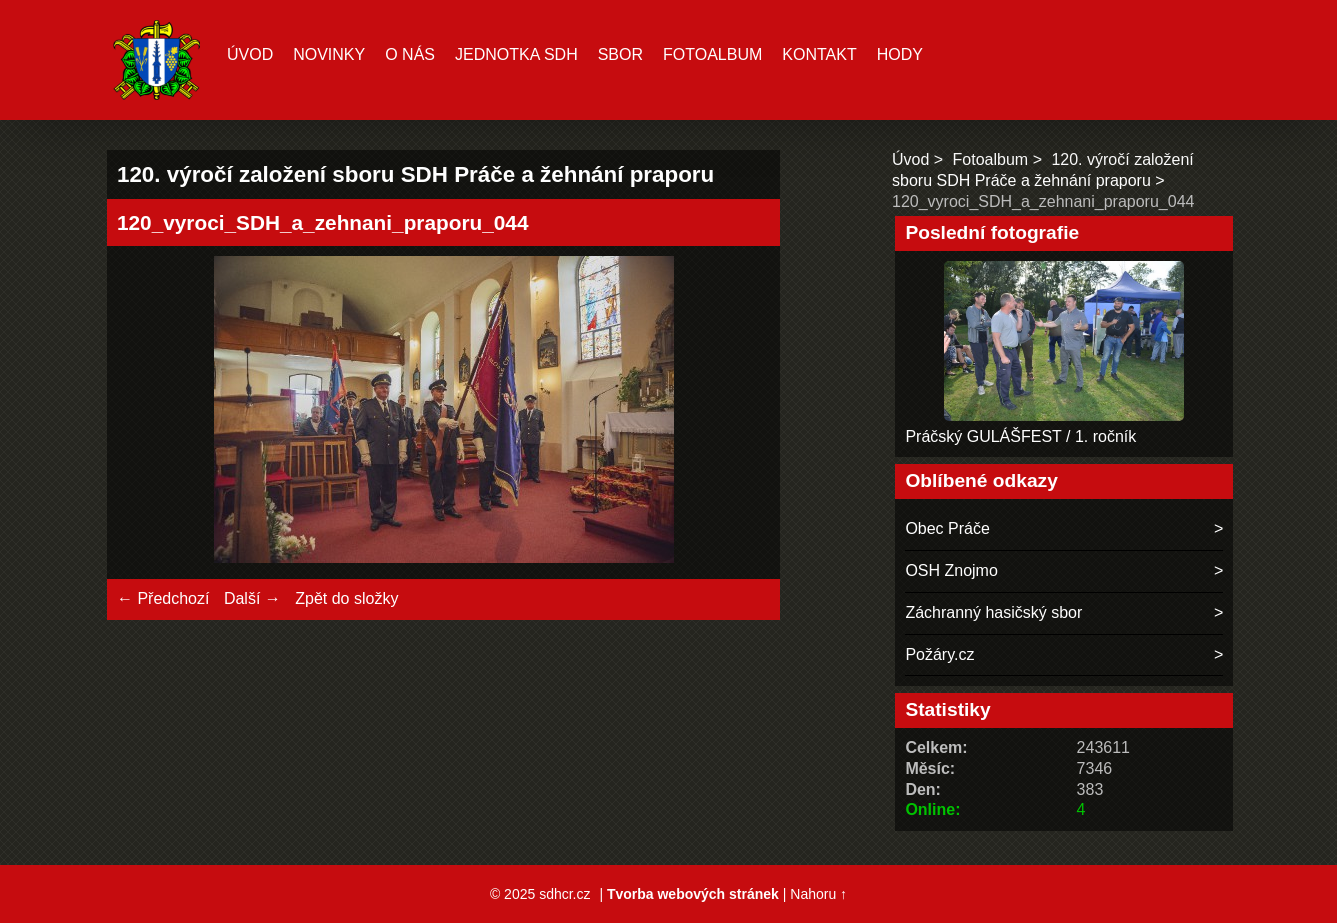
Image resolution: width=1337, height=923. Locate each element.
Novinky (329, 54)
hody (900, 54)
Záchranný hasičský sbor (993, 612)
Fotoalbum (712, 54)
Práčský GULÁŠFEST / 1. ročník (1020, 436)
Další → (252, 598)
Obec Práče (947, 528)
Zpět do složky (346, 598)
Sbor (620, 54)
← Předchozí (163, 598)
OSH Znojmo (951, 570)
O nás (410, 54)
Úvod (250, 54)
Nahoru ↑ (818, 894)
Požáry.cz (939, 654)
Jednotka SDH (516, 54)
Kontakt (819, 54)
